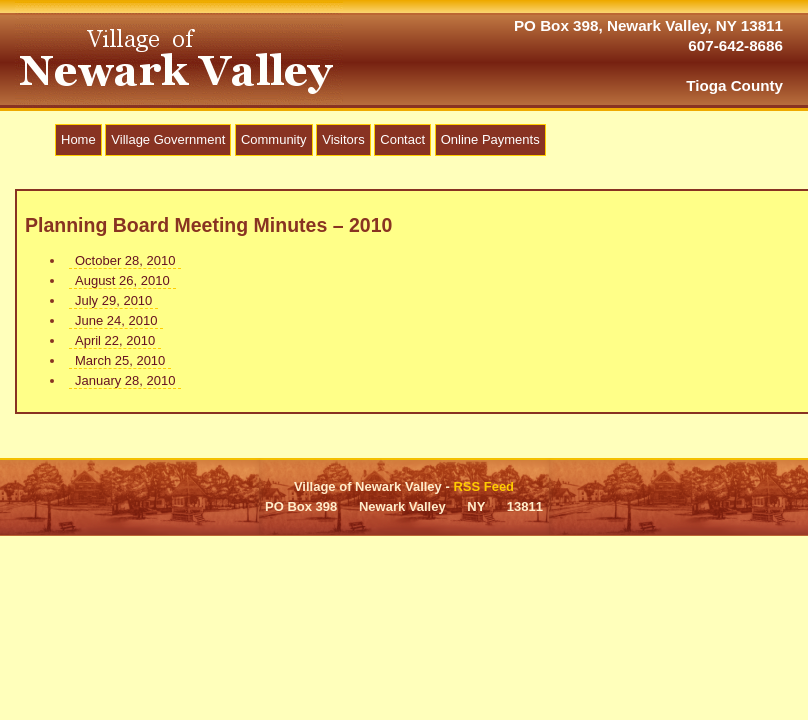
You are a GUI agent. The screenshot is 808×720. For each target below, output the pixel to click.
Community (274, 139)
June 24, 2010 (116, 320)
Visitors (343, 139)
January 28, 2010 (125, 380)
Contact (402, 139)
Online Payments (490, 139)
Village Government (168, 139)
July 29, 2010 (113, 300)
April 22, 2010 (115, 340)
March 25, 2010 (120, 360)
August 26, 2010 (122, 280)
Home (78, 139)
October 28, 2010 (125, 260)
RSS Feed (483, 486)
